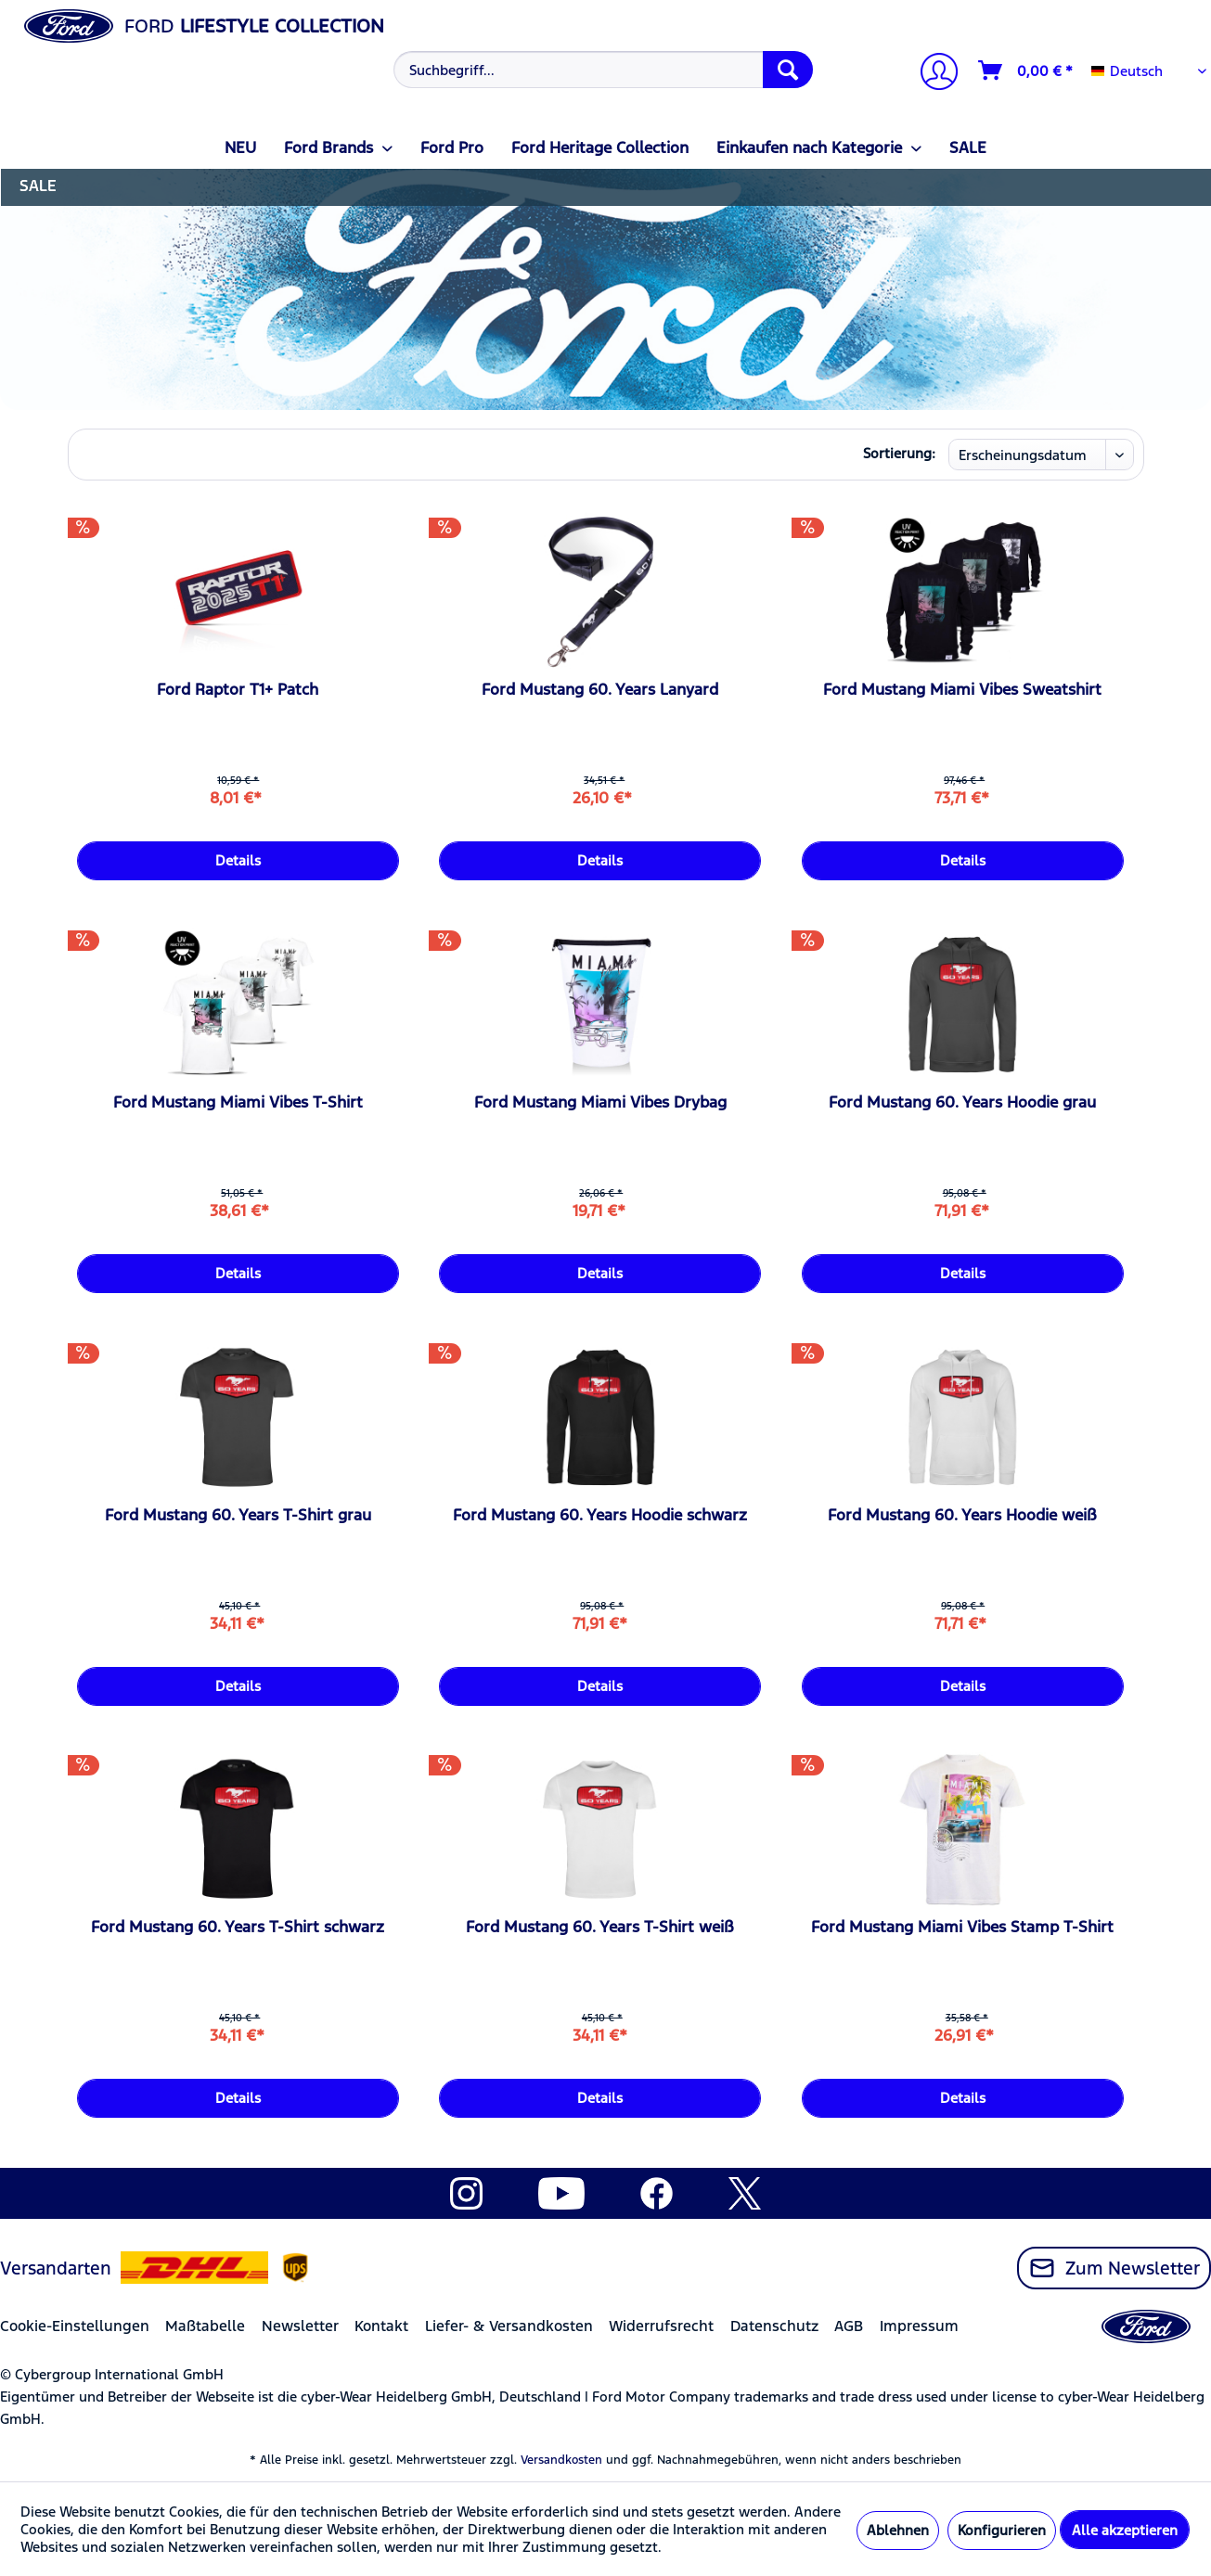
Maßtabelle (205, 2326)
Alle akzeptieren (1125, 2530)
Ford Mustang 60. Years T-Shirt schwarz (237, 1926)
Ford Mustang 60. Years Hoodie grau (962, 1102)
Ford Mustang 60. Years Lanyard (600, 689)
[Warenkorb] (1026, 70)
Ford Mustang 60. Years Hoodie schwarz (600, 1515)
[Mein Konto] (932, 73)
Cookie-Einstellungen (74, 2326)
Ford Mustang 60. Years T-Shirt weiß (600, 1926)
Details (238, 860)
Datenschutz (774, 2326)
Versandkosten (561, 2460)
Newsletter (300, 2326)
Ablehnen (898, 2530)
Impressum (919, 2326)
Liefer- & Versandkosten (509, 2326)
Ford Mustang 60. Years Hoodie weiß (962, 1515)
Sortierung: (899, 453)
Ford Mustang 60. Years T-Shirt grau (238, 1515)
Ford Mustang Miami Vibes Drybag (600, 1102)
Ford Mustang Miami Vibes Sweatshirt (962, 689)
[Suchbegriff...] (603, 69)
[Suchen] (788, 69)
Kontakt (381, 2326)
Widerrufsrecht (661, 2326)
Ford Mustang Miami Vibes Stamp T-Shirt (962, 1926)
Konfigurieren (1002, 2530)
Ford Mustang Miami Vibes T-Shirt (238, 1102)
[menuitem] (601, 69)
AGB (848, 2326)
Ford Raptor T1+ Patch (237, 689)
